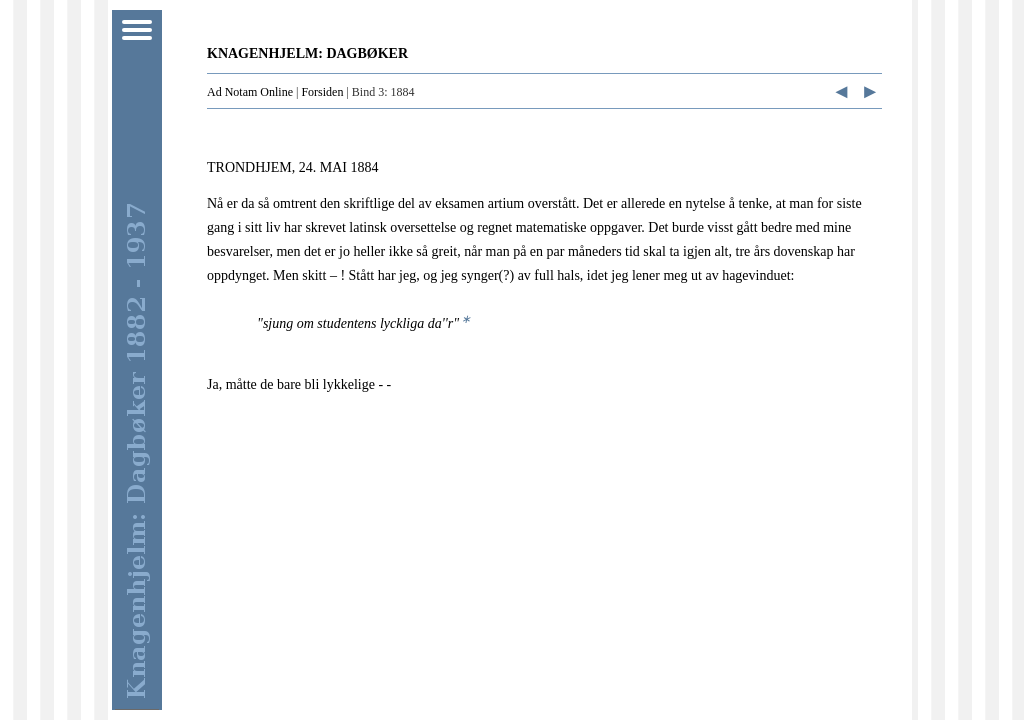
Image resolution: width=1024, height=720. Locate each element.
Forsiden (322, 92)
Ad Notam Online (250, 92)
